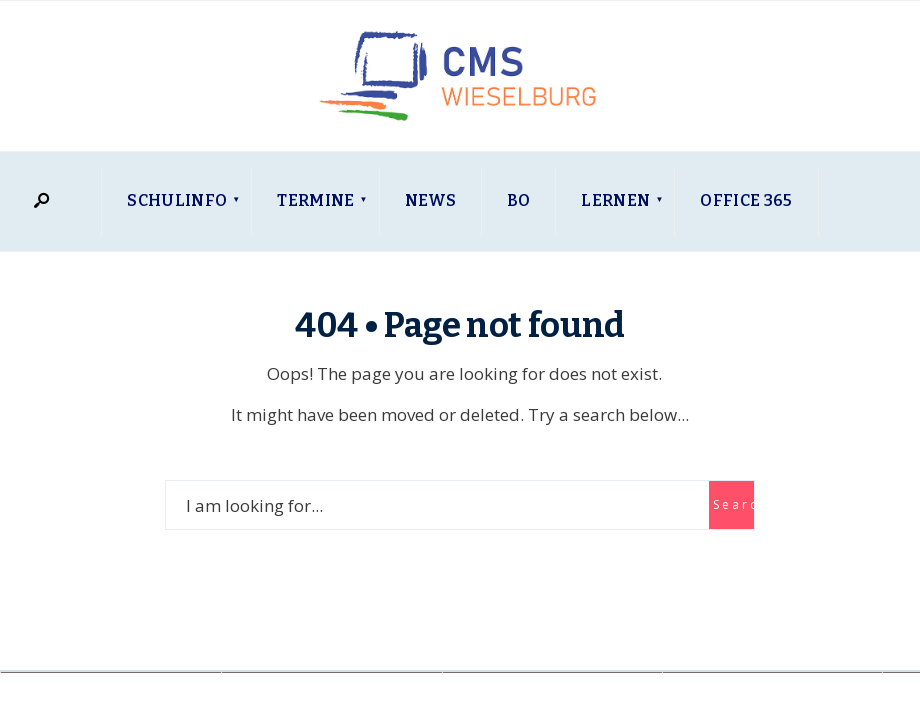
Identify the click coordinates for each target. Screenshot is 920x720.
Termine (315, 200)
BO (519, 200)
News (430, 200)
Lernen (615, 200)
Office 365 (746, 200)
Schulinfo (177, 200)
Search (733, 504)
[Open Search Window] (41, 201)
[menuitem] (176, 201)
